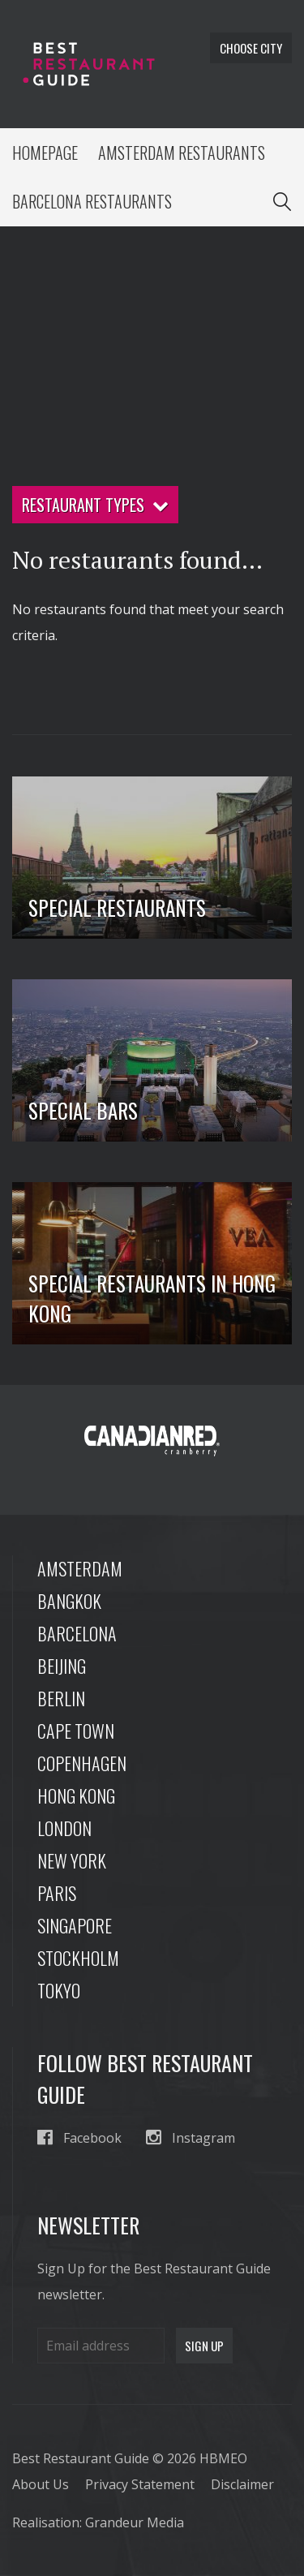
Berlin (61, 1698)
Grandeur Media (134, 2522)
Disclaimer (242, 2484)
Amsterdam (79, 1568)
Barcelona (77, 1633)
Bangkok (69, 1601)
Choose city (251, 48)
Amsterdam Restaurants (181, 152)
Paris (56, 1893)
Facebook (79, 2137)
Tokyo (58, 1990)
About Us (40, 2484)
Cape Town (75, 1731)
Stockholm (78, 1958)
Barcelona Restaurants (92, 201)
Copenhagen (81, 1763)
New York (71, 1860)
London (64, 1828)
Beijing (61, 1666)
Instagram (190, 2137)
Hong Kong (76, 1795)
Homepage (45, 152)
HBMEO (223, 2458)
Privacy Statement (140, 2484)
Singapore (74, 1925)
